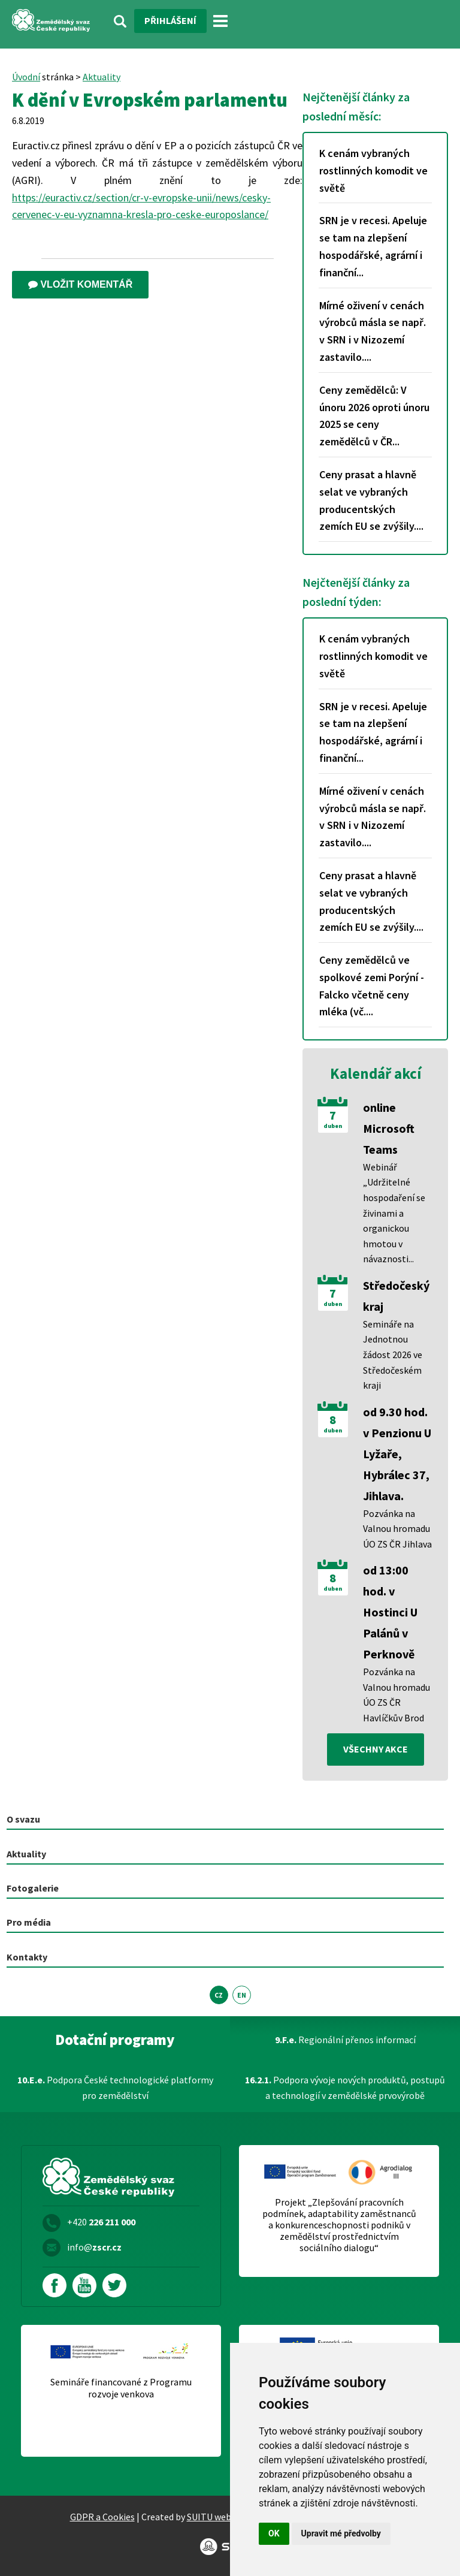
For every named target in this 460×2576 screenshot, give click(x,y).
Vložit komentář (80, 284)
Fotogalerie (33, 1888)
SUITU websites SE (225, 2517)
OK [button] (274, 2533)
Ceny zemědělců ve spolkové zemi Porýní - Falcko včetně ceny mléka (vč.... (371, 985)
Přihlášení (170, 20)
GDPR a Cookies (102, 2517)
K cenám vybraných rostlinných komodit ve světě (373, 170)
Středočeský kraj (396, 1296)
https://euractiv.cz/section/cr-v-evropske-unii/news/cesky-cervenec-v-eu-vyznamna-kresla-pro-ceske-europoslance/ (141, 206)
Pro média (29, 1922)
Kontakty (27, 1957)
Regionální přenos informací (345, 2040)
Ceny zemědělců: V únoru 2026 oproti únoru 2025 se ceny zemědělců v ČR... (374, 415)
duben (332, 1126)
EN (241, 1994)
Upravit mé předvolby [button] (341, 2533)
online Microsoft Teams (388, 1128)
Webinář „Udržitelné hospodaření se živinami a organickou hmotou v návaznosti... (394, 1213)
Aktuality (101, 77)
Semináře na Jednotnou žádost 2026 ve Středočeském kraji (392, 1354)
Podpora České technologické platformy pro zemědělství (115, 2087)
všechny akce (375, 1749)
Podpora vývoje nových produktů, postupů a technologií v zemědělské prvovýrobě (345, 2087)
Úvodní (26, 77)
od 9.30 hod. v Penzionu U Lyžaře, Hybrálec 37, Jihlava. (397, 1453)
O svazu (23, 1819)
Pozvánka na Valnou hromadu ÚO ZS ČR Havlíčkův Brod (396, 1695)
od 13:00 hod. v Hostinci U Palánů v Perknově (390, 1612)
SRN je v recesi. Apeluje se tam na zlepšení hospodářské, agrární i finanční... (373, 246)
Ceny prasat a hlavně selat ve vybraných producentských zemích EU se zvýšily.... (371, 500)
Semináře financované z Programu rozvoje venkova (121, 2387)
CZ (218, 1994)
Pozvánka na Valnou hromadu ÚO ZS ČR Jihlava (397, 1528)
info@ (94, 2247)
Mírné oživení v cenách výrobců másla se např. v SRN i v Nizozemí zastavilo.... (372, 331)
